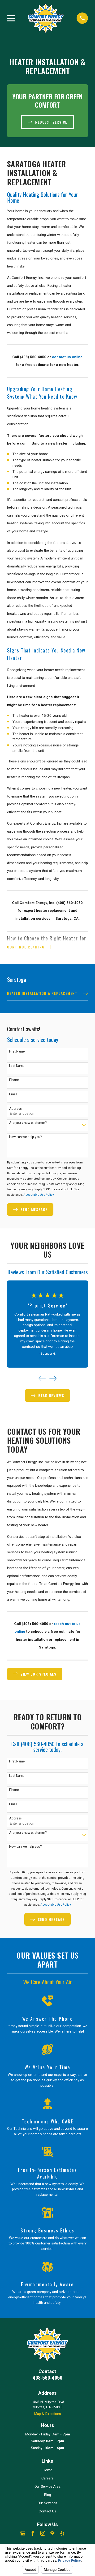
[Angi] (71, 2533)
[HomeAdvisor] (52, 2533)
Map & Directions (47, 2413)
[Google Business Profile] (22, 2533)
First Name (17, 1052)
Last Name (17, 1066)
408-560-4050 (47, 2377)
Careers (47, 2478)
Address (15, 1109)
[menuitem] (47, 994)
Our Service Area (47, 2486)
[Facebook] (32, 2533)
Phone (14, 1080)
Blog (47, 2494)
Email (13, 1095)
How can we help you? (25, 1137)
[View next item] (52, 1378)
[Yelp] (62, 2533)
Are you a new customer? (28, 1123)
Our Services (47, 2503)
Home (47, 2470)
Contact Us (47, 2511)
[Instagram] (42, 2533)
